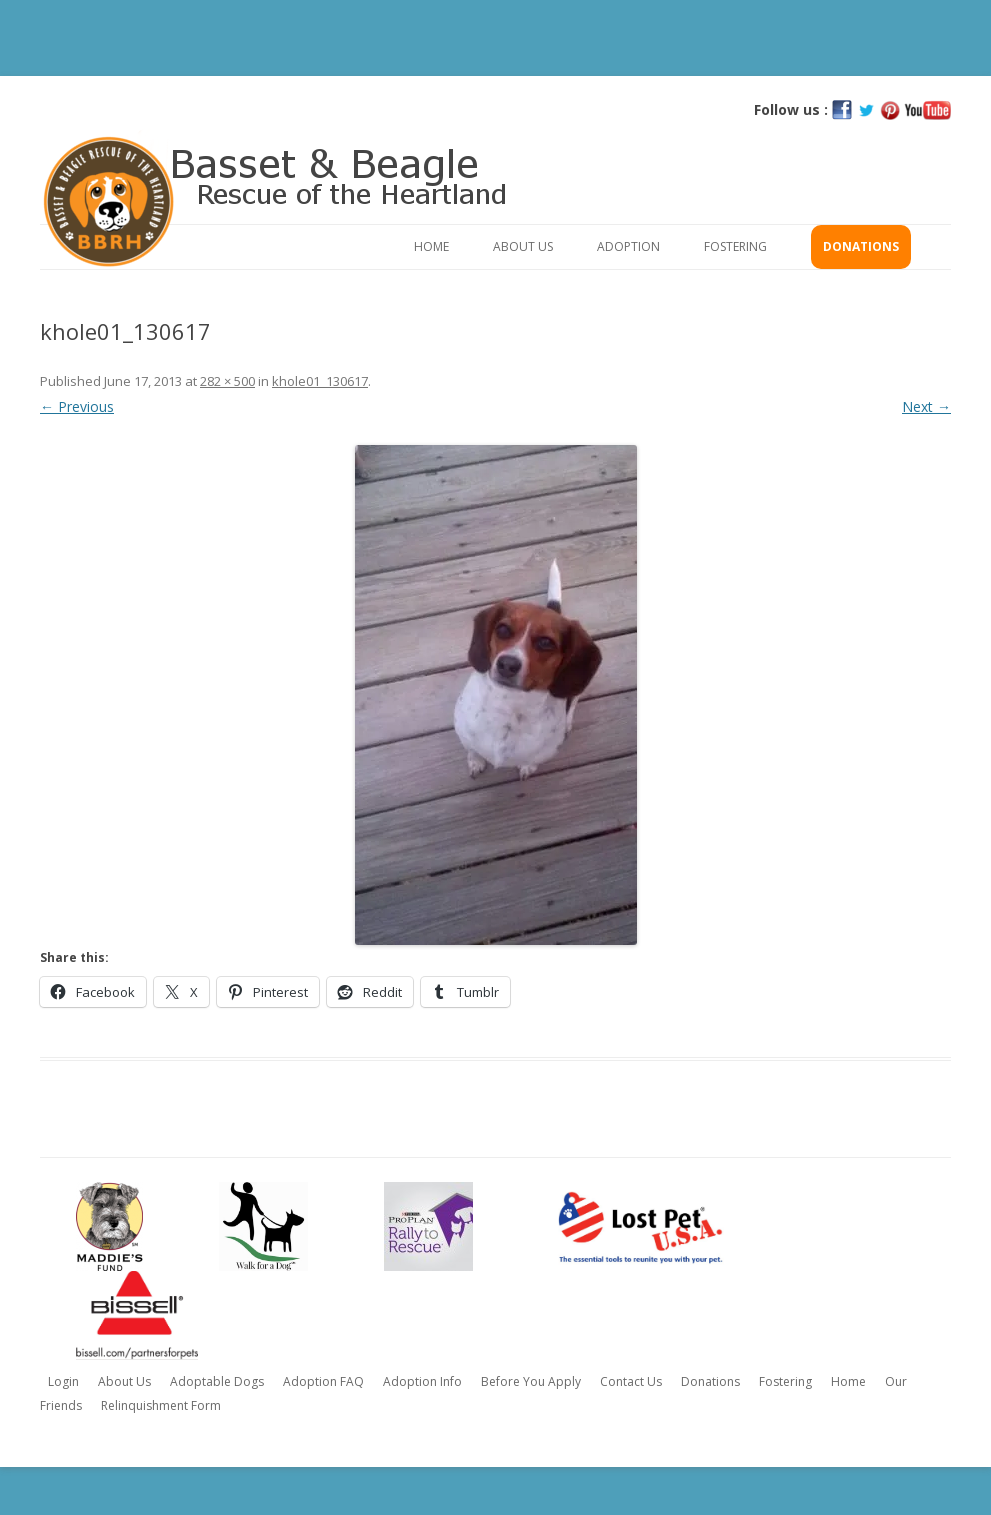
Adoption (628, 246)
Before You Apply (531, 1381)
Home (431, 246)
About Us (523, 246)
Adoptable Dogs (217, 1381)
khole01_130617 (320, 381)
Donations (861, 246)
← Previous (77, 406)
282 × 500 (227, 381)
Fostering (735, 246)
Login (63, 1381)
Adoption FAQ (323, 1381)
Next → (926, 406)
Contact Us (631, 1381)
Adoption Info (422, 1381)
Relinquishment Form (161, 1405)
